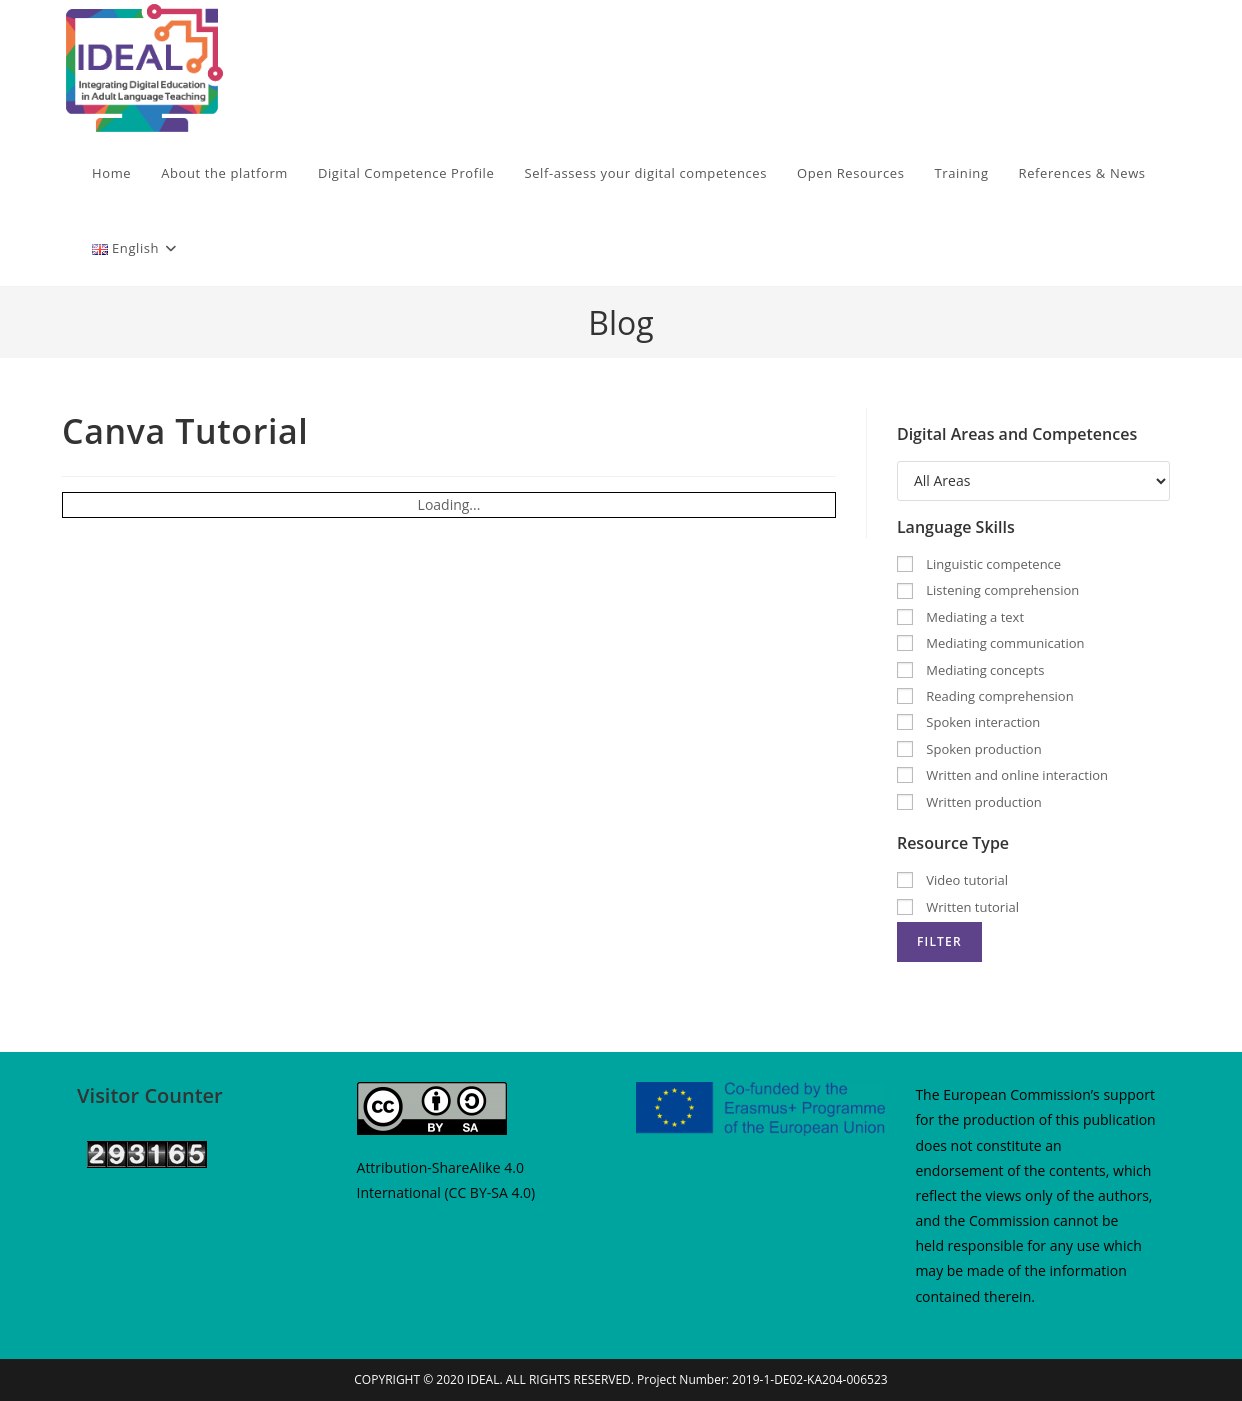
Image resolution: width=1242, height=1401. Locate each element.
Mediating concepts (970, 670)
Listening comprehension (988, 590)
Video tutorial (952, 880)
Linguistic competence (979, 564)
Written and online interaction (1002, 775)
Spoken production (969, 749)
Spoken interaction (968, 722)
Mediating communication (991, 643)
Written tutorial (958, 907)
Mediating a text (960, 617)
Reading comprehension (985, 696)
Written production (969, 802)
